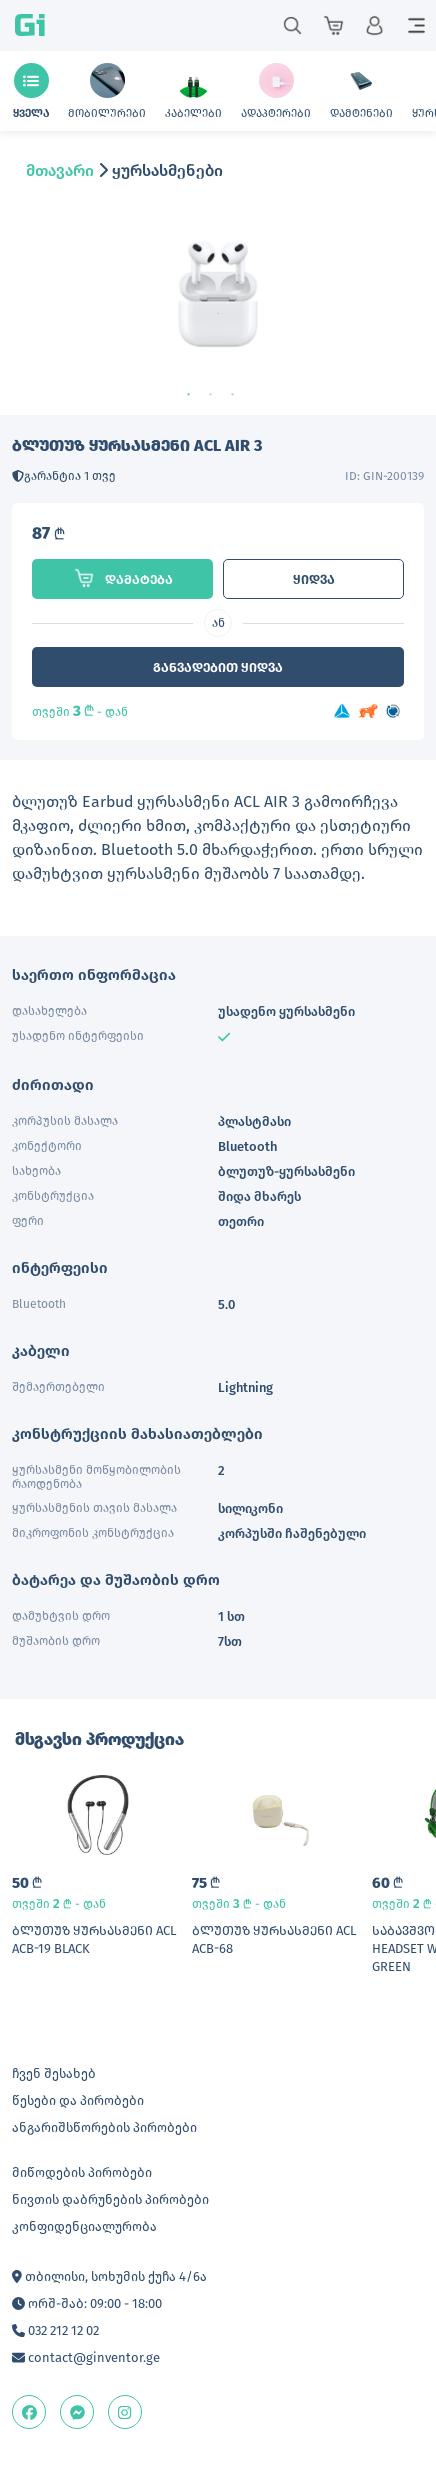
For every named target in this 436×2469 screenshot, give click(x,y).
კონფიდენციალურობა (84, 2226)
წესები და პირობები (78, 2100)
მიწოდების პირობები (82, 2172)
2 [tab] (218, 395)
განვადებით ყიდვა (218, 667)
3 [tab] (240, 395)
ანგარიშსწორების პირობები (104, 2127)
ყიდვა (314, 579)
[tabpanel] (218, 312)
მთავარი (60, 170)
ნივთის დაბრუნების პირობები (110, 2199)
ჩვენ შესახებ (54, 2073)
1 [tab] (196, 395)
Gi (30, 25)
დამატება (123, 578)
